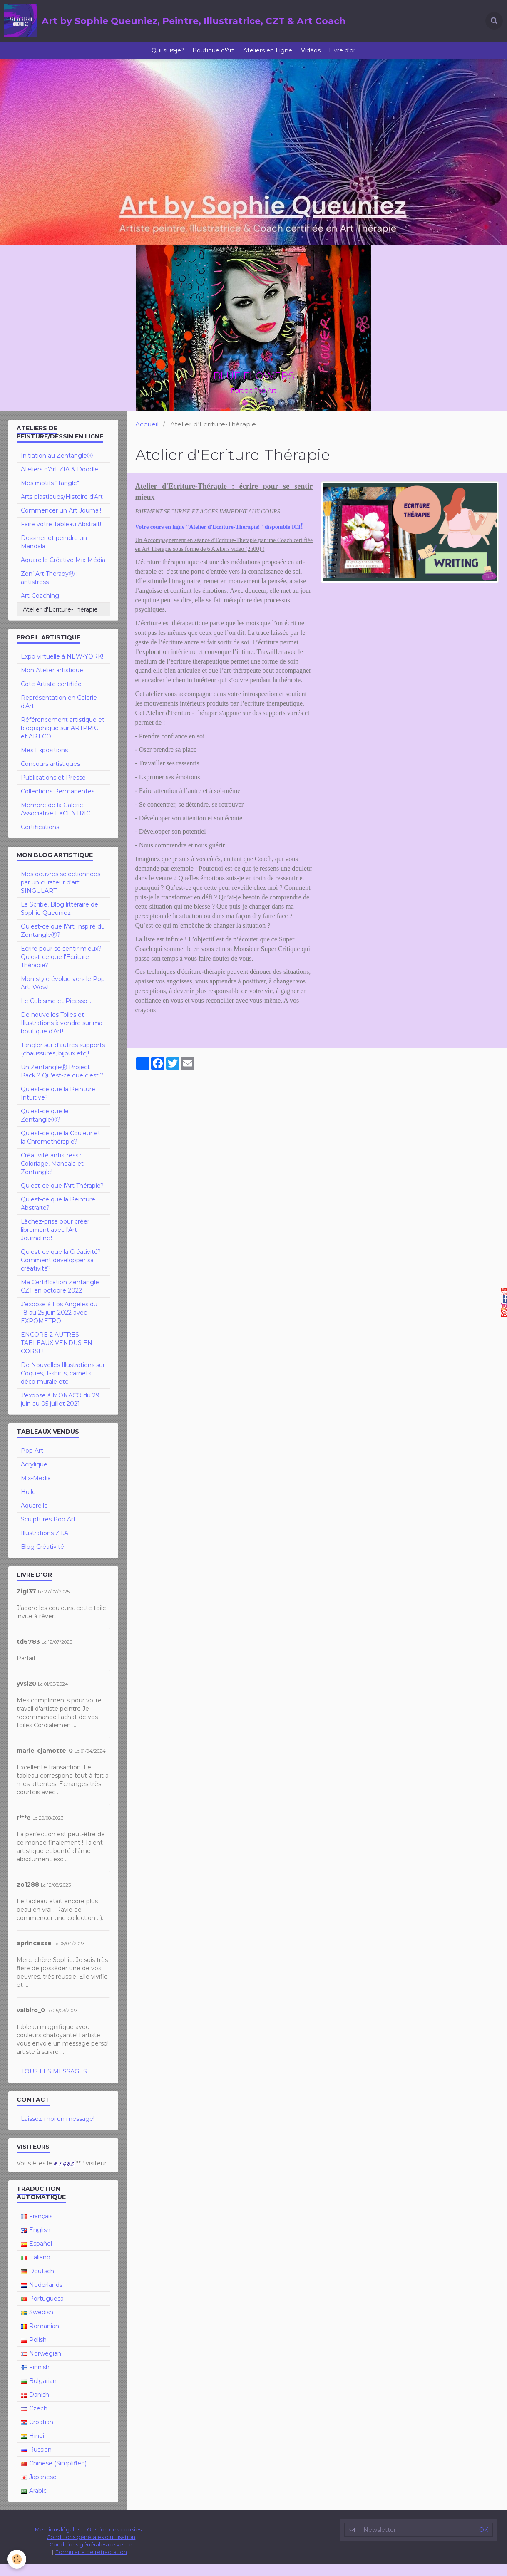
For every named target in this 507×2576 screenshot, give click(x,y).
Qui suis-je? (160, 56)
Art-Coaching (40, 607)
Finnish (35, 2379)
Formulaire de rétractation (91, 2564)
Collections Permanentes (57, 803)
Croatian (37, 2433)
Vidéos (314, 56)
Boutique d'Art (210, 56)
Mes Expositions (44, 761)
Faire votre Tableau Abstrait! (61, 536)
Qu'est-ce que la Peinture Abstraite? (58, 1215)
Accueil (147, 436)
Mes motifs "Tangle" (50, 494)
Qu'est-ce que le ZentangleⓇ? (45, 1127)
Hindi (32, 2447)
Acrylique (34, 1476)
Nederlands (41, 2296)
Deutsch (37, 2282)
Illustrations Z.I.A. (45, 1544)
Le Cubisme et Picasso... (56, 1012)
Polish (34, 2351)
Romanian (40, 2337)
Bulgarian (39, 2392)
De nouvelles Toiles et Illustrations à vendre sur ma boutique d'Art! (61, 1035)
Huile (28, 1503)
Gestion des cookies (114, 2541)
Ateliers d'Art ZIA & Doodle (59, 481)
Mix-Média (36, 1490)
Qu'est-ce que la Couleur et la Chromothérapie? (60, 1149)
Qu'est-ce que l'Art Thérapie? (62, 1197)
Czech (34, 2420)
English (35, 2241)
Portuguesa (42, 2310)
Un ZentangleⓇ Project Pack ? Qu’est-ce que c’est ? (62, 1083)
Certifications (40, 838)
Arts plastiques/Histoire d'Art (62, 508)
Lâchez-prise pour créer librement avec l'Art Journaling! (55, 1241)
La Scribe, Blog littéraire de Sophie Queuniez (59, 920)
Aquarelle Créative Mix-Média (63, 571)
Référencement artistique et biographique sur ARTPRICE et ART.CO (62, 740)
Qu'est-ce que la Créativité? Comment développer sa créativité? (61, 1272)
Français (36, 2228)
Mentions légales (57, 2541)
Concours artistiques (50, 775)
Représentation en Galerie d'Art (59, 713)
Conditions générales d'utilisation (91, 2549)
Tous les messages (54, 2083)
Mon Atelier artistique (52, 682)
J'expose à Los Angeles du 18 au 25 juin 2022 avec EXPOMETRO (59, 1324)
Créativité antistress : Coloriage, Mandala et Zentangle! (52, 1175)
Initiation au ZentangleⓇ (57, 467)
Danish (35, 2406)
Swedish (37, 2324)
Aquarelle (34, 1517)
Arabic (34, 2502)
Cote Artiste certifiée (51, 695)
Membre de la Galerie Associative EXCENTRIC (55, 821)
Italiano (35, 2269)
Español (36, 2255)
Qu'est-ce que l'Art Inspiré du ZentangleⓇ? (63, 942)
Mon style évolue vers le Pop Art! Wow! (63, 995)
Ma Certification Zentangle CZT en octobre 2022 (60, 1298)
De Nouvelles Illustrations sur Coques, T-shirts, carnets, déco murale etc (63, 1385)
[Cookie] (17, 2558)
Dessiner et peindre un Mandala (54, 554)
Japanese (39, 2488)
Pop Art (32, 1462)
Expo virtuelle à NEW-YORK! (62, 668)
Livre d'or (350, 56)
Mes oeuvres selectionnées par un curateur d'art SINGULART (60, 894)
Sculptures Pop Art (48, 1531)
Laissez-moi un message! (57, 2130)
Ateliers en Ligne (267, 56)
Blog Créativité (42, 1558)
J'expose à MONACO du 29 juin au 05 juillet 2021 (60, 1411)
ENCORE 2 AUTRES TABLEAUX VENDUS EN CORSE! (56, 1354)
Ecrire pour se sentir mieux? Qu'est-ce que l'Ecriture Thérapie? (61, 968)
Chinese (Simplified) (54, 2475)
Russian (36, 2461)
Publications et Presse (53, 789)
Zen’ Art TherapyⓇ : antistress (49, 589)
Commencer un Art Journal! (61, 522)
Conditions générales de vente (91, 2556)
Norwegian (41, 2365)
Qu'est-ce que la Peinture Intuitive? (58, 1105)
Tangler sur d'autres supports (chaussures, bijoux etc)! (63, 1061)
